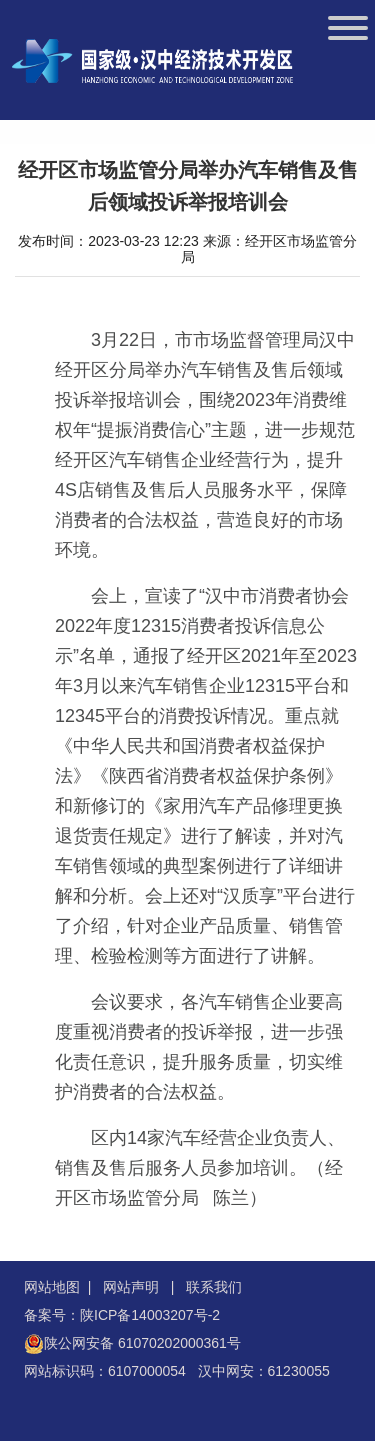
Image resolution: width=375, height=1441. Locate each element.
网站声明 (131, 1287)
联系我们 (214, 1287)
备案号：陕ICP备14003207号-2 (122, 1315)
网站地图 (52, 1287)
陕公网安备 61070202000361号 (142, 1343)
